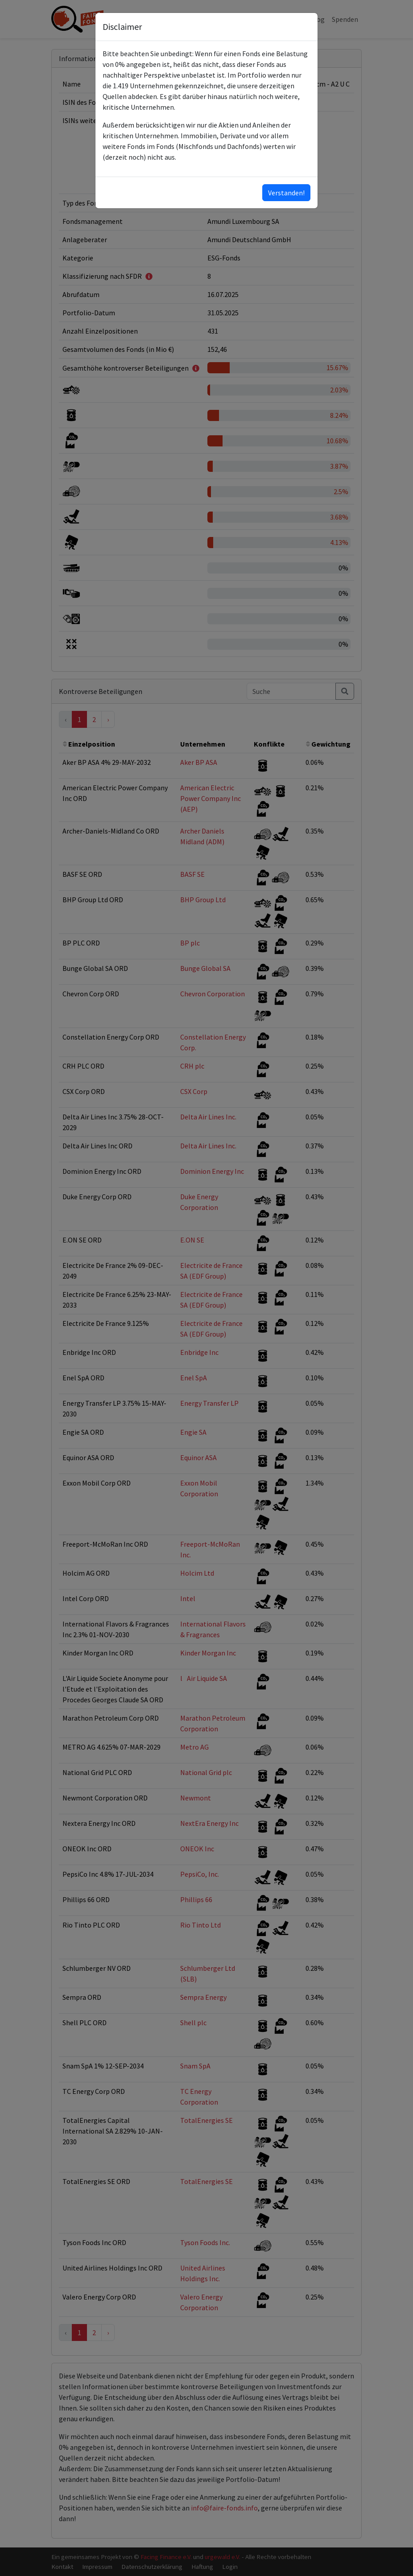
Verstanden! (286, 192)
